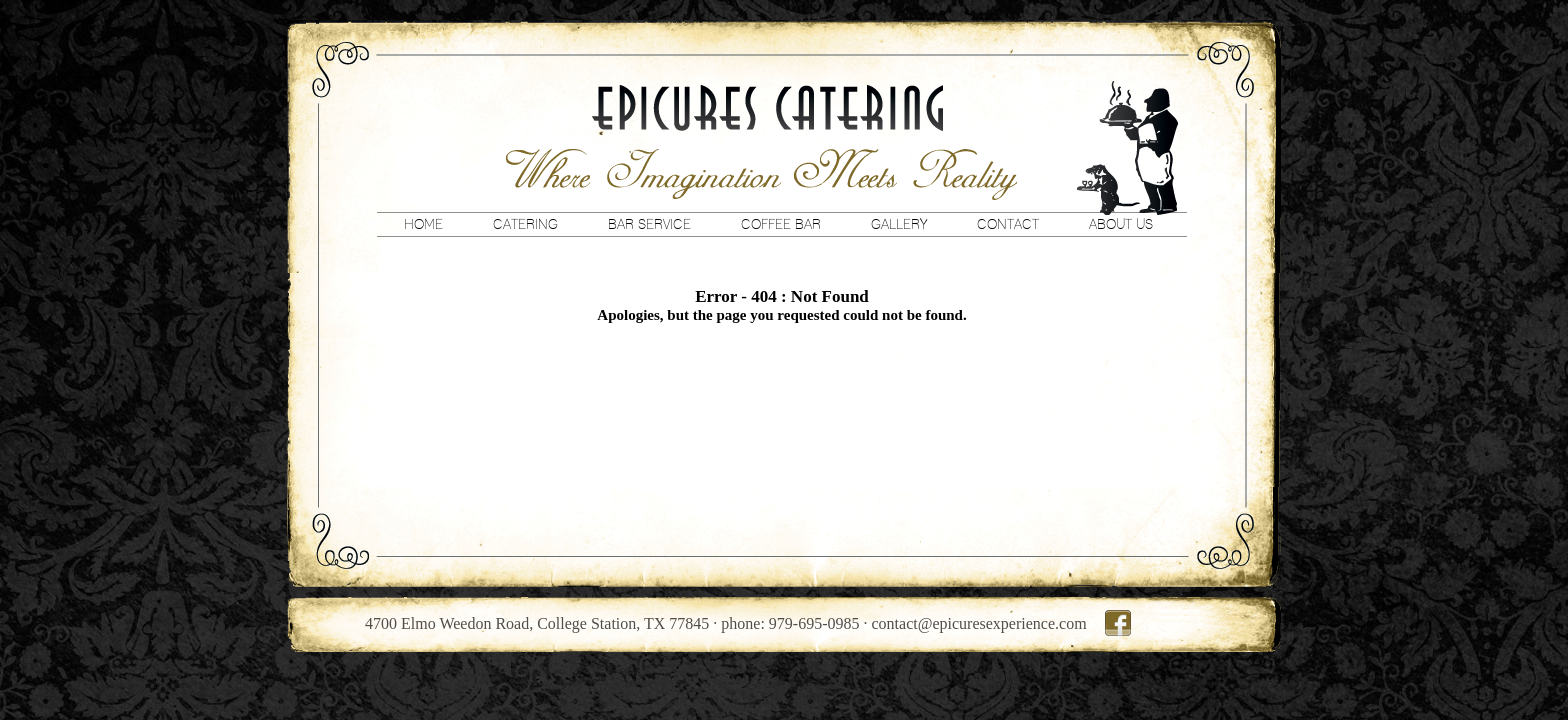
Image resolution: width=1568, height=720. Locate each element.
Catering (525, 224)
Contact (1008, 224)
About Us (1121, 224)
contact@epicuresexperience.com (979, 623)
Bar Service (649, 224)
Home (423, 224)
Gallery (899, 224)
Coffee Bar (781, 224)
